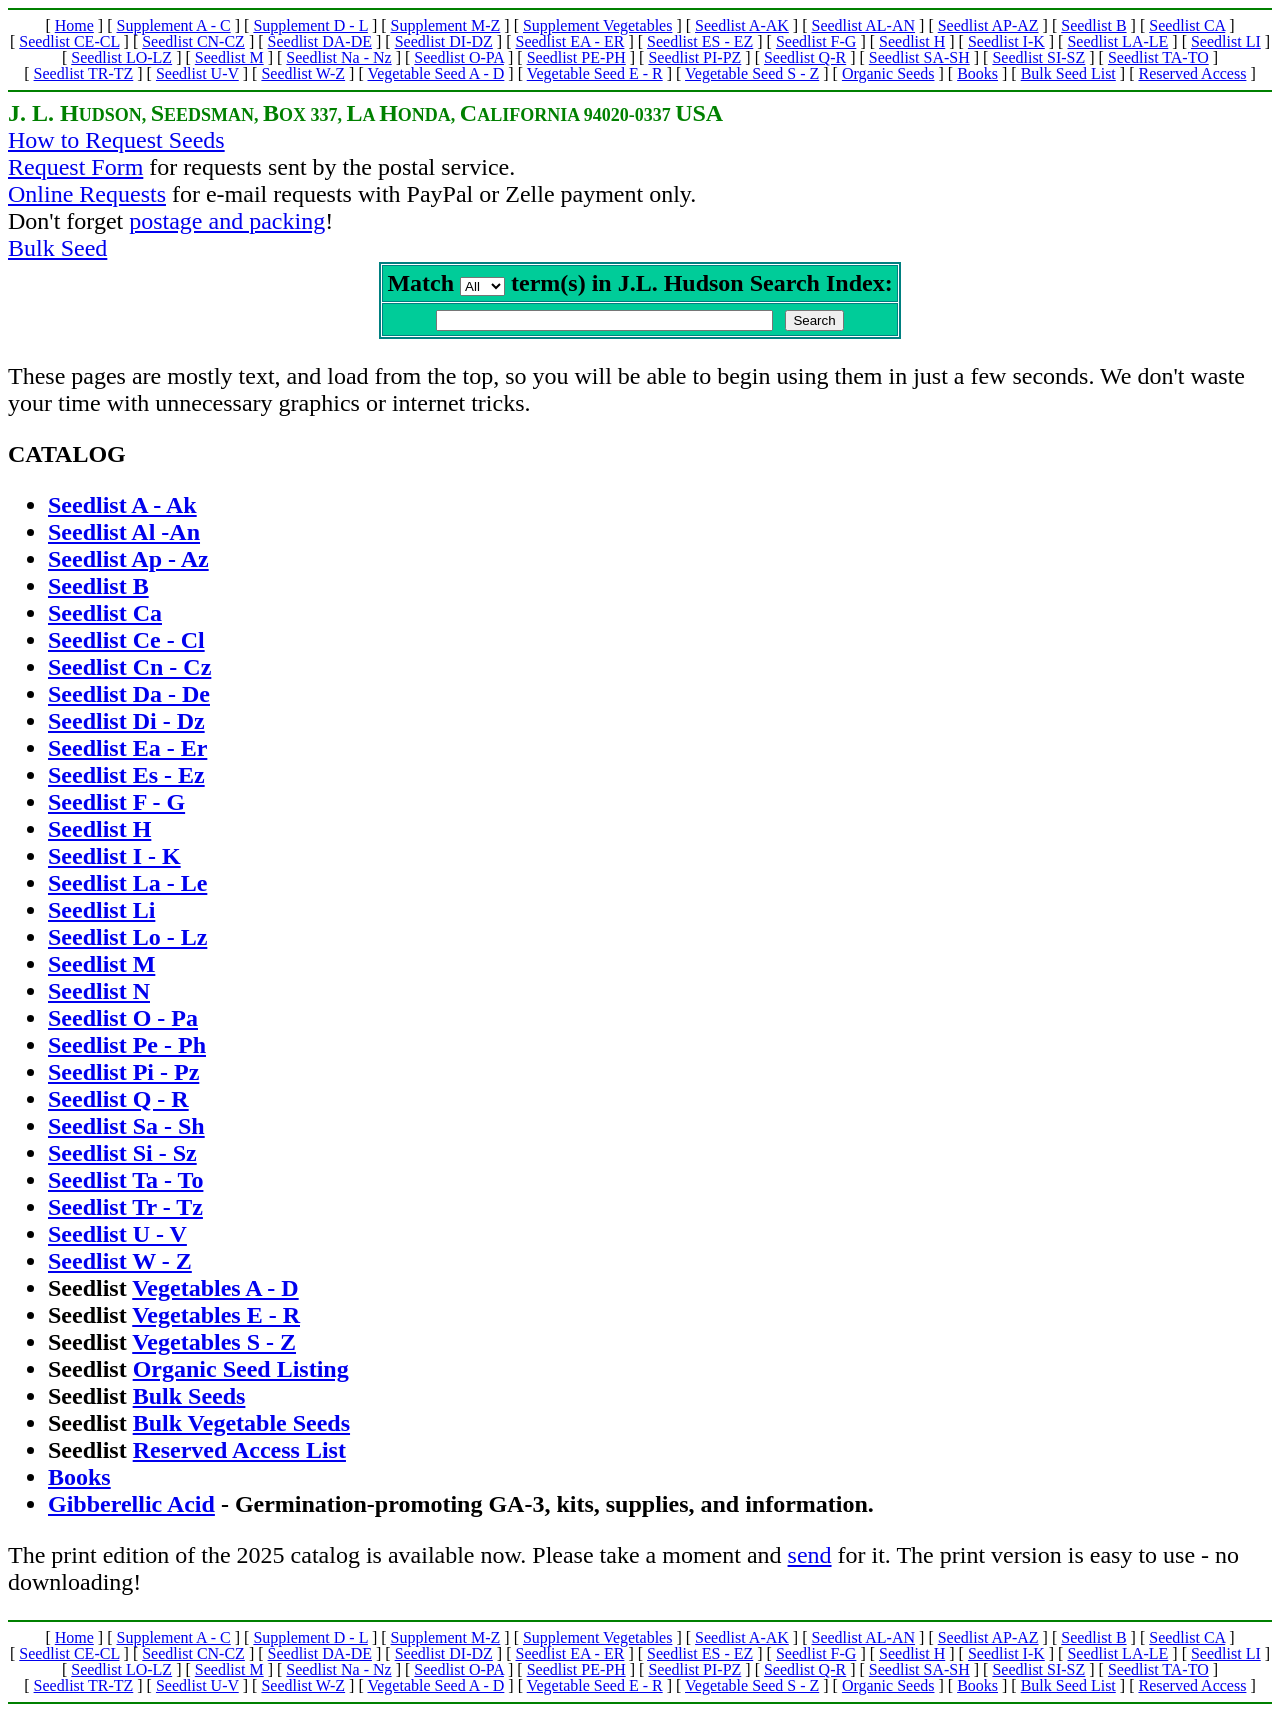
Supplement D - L (310, 25)
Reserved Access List (239, 1454)
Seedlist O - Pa (123, 1022)
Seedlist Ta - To (125, 1184)
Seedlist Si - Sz (122, 1157)
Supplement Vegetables (597, 25)
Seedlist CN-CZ (193, 41)
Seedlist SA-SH (919, 57)
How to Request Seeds (116, 140)
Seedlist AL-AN (864, 25)
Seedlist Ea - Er (127, 752)
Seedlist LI (1226, 41)
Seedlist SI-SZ (1038, 57)
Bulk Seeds (189, 1400)
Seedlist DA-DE (320, 41)
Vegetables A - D (215, 1292)
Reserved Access (1192, 73)
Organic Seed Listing (241, 1373)
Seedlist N (99, 995)
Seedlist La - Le (127, 887)
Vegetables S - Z (214, 1346)
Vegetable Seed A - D (435, 73)
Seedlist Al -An (124, 536)
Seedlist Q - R (118, 1103)
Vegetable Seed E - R (595, 73)
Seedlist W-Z (303, 73)
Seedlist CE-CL (69, 41)
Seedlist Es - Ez (126, 779)
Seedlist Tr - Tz (125, 1211)
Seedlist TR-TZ (84, 73)
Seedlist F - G (116, 806)
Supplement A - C (173, 25)
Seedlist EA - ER (570, 41)
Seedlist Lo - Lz (127, 941)
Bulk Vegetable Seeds (241, 1427)
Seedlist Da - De (129, 698)
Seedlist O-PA (459, 57)
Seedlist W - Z (120, 1265)
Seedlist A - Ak (122, 509)
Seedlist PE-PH (576, 57)
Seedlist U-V (197, 73)
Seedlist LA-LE (1117, 41)
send (810, 1559)
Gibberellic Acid (131, 1508)
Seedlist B (1093, 25)
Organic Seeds (888, 73)
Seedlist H (912, 41)
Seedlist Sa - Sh (126, 1130)
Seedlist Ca (105, 617)
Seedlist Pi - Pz (123, 1076)
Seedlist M (229, 57)
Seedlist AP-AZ (988, 25)
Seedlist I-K (1006, 41)
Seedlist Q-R (805, 57)
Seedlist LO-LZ (121, 57)
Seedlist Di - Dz (126, 725)
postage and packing (227, 221)
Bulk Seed (57, 248)
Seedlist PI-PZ (694, 57)
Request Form (75, 167)
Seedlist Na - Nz (338, 57)
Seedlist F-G (816, 41)
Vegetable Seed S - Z (752, 73)
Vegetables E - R (216, 1319)
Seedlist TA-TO (1158, 57)
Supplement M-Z (446, 25)
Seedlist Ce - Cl (126, 644)
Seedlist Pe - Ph (127, 1049)
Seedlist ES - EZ (700, 41)
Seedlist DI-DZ (444, 41)
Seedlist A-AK (742, 25)
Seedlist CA (1187, 25)
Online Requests (87, 194)
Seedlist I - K (114, 860)
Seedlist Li (101, 914)
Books (977, 73)
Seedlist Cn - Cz (129, 671)
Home (74, 25)
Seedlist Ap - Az (128, 563)
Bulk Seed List (1068, 73)
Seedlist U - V (117, 1238)
